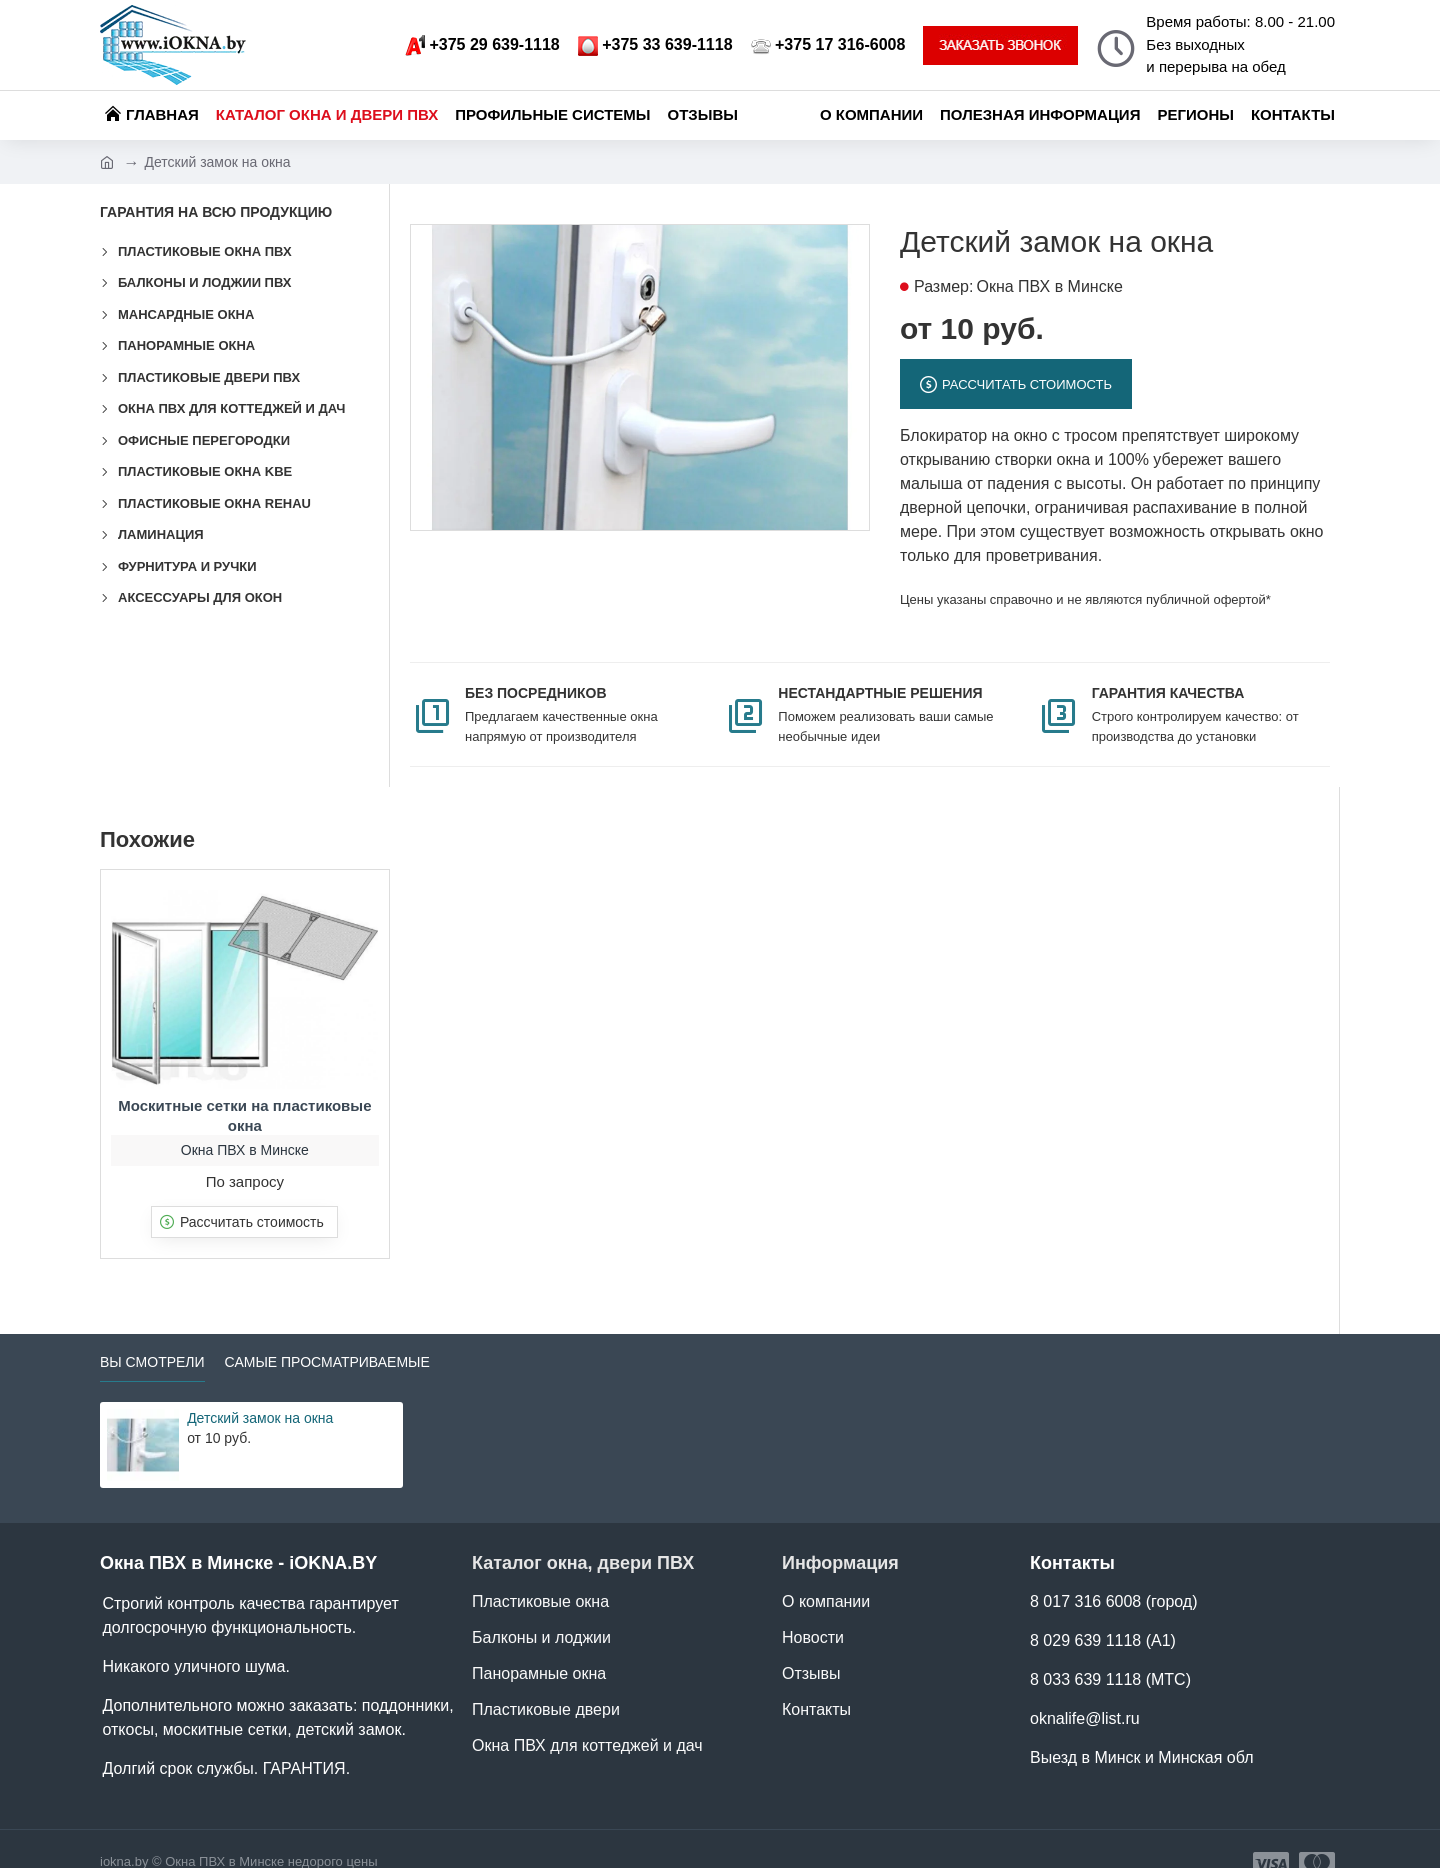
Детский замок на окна (260, 1393)
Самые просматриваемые (327, 1337)
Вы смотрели (152, 1337)
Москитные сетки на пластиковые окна (244, 1090)
